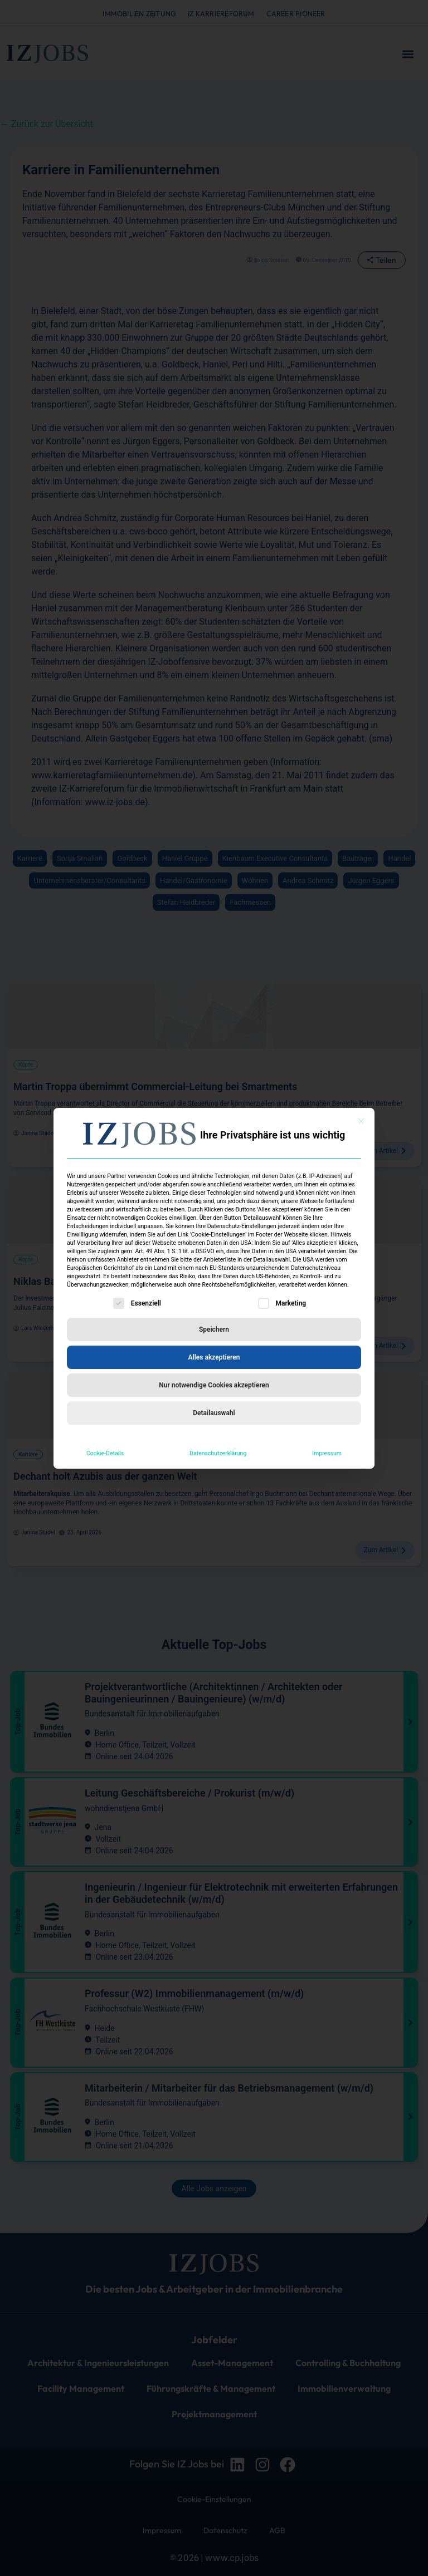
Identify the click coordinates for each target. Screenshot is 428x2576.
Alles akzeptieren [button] (214, 1357)
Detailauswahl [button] (214, 1413)
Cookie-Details (105, 1453)
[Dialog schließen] (361, 1121)
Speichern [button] (214, 1329)
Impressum (327, 1453)
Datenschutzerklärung (217, 1453)
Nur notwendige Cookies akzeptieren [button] (214, 1385)
